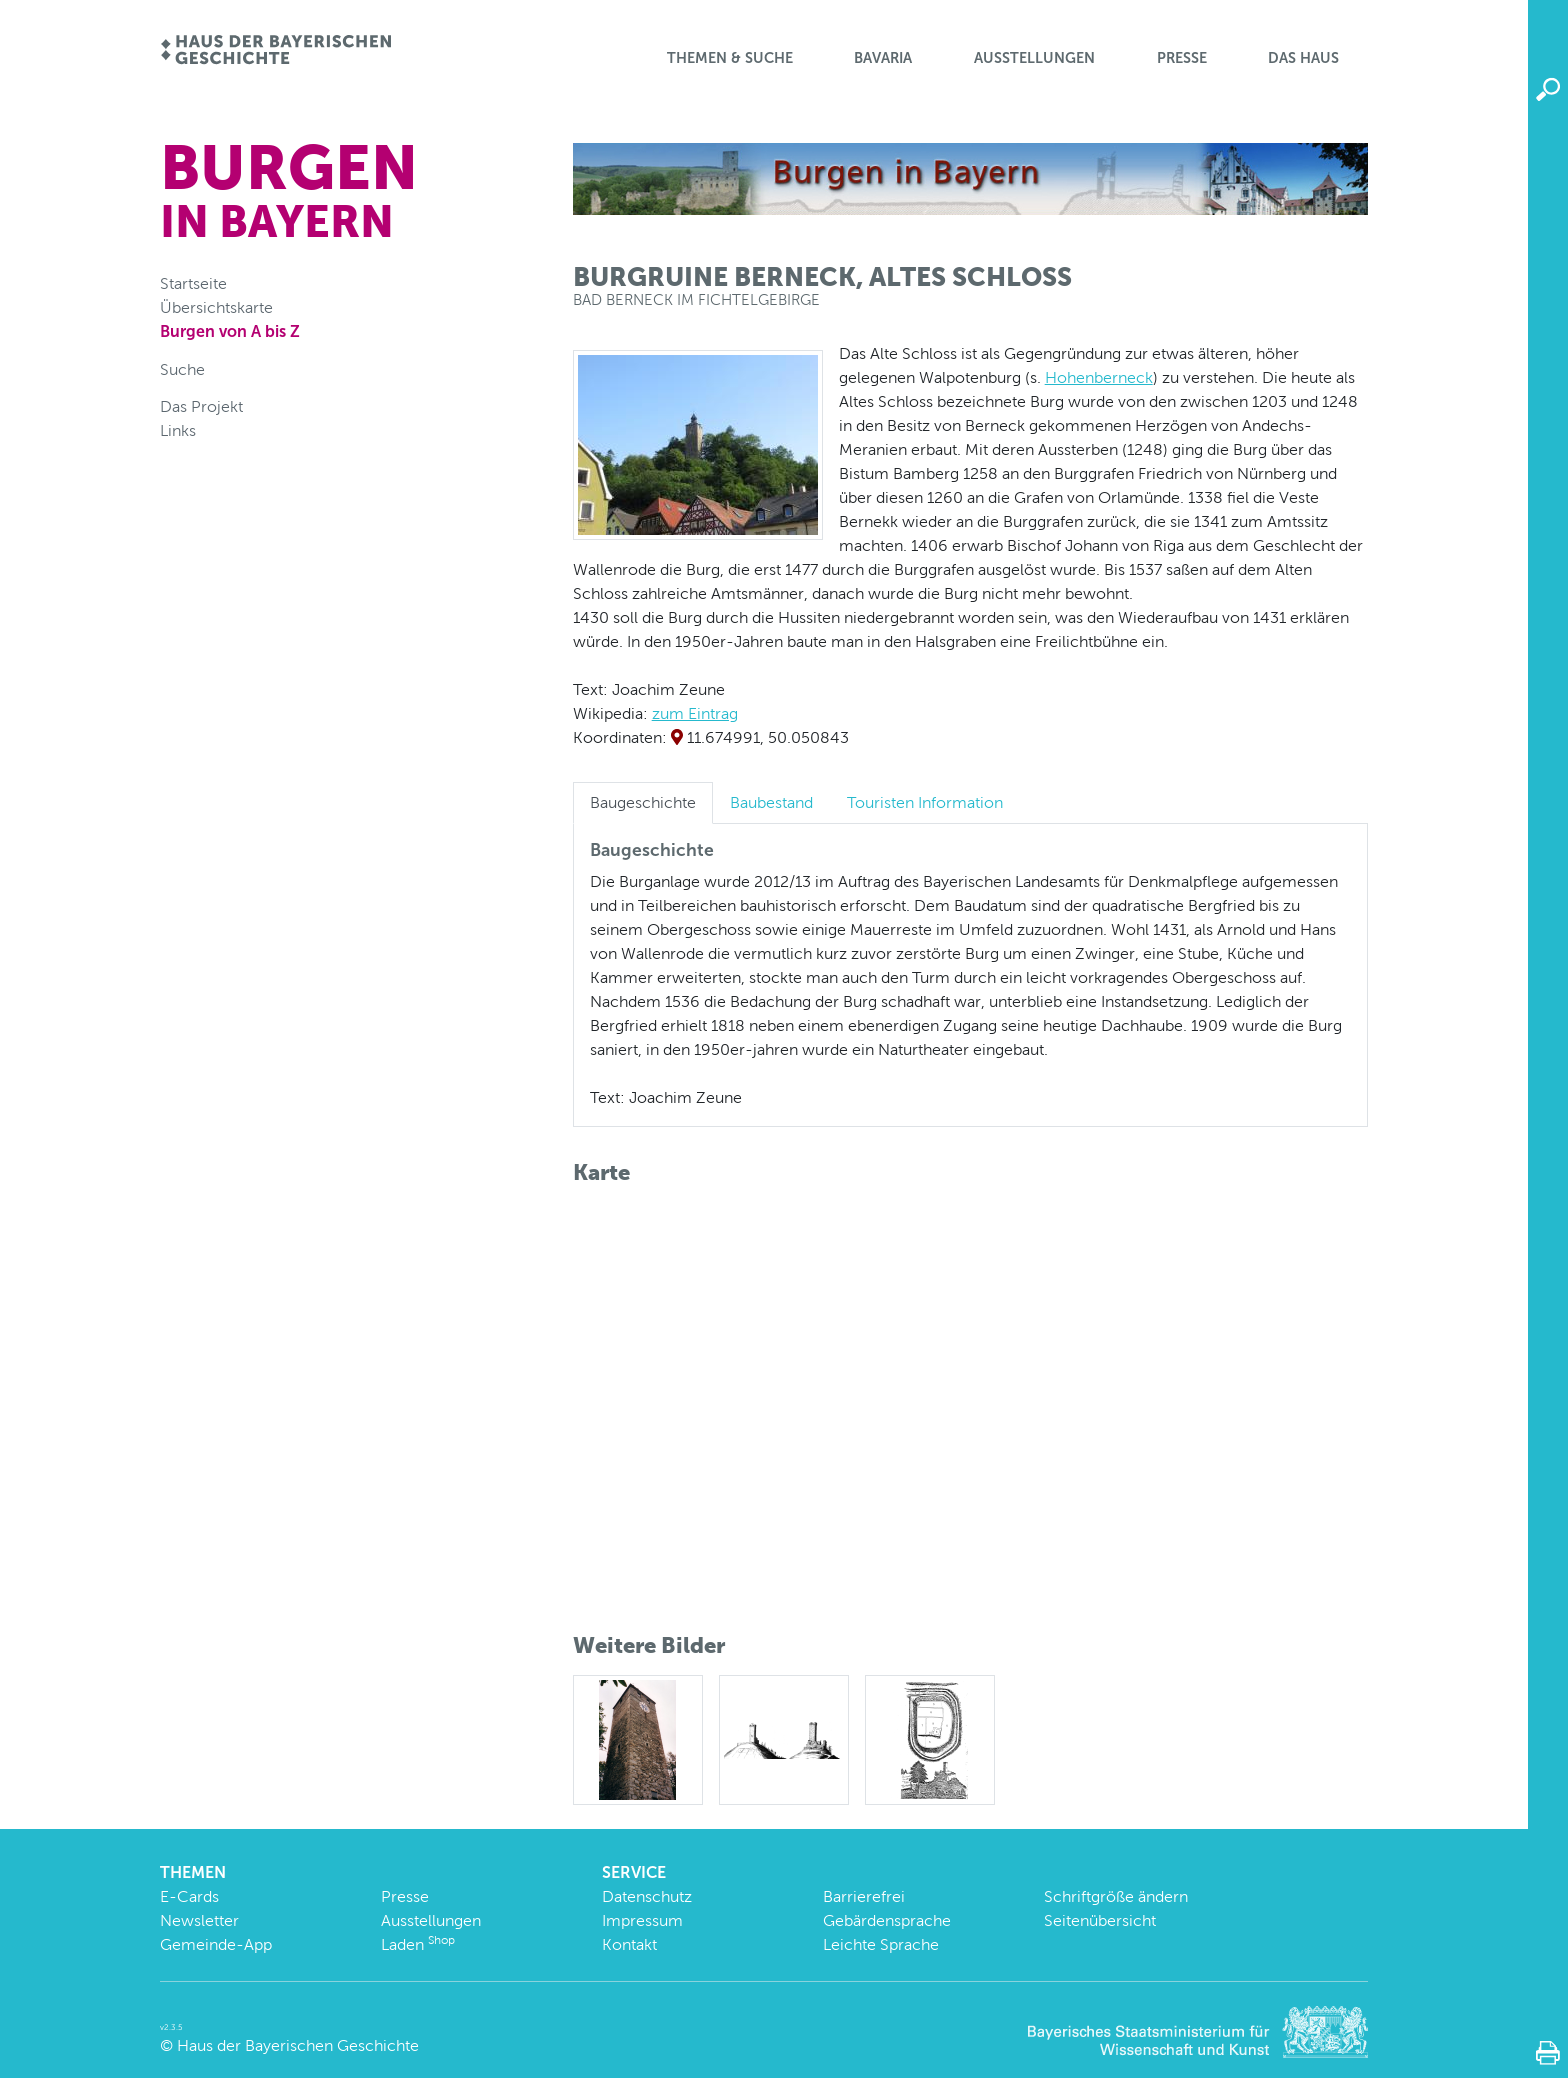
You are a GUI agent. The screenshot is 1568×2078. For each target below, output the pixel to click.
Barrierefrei (864, 1896)
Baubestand (771, 802)
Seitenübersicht (1100, 1920)
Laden (418, 1944)
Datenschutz (647, 1896)
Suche (182, 369)
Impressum (642, 1920)
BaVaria (883, 58)
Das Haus (1303, 58)
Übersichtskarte (216, 307)
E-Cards (189, 1896)
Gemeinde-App (216, 1944)
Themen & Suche (730, 58)
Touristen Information (925, 802)
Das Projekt (201, 406)
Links (178, 430)
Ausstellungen (1034, 58)
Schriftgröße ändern (1116, 1896)
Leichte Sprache (881, 1944)
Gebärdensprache (887, 1920)
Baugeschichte (643, 802)
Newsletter (199, 1920)
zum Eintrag (695, 713)
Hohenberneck (1099, 377)
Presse (1182, 58)
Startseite (193, 283)
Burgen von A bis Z (230, 331)
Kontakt (629, 1944)
